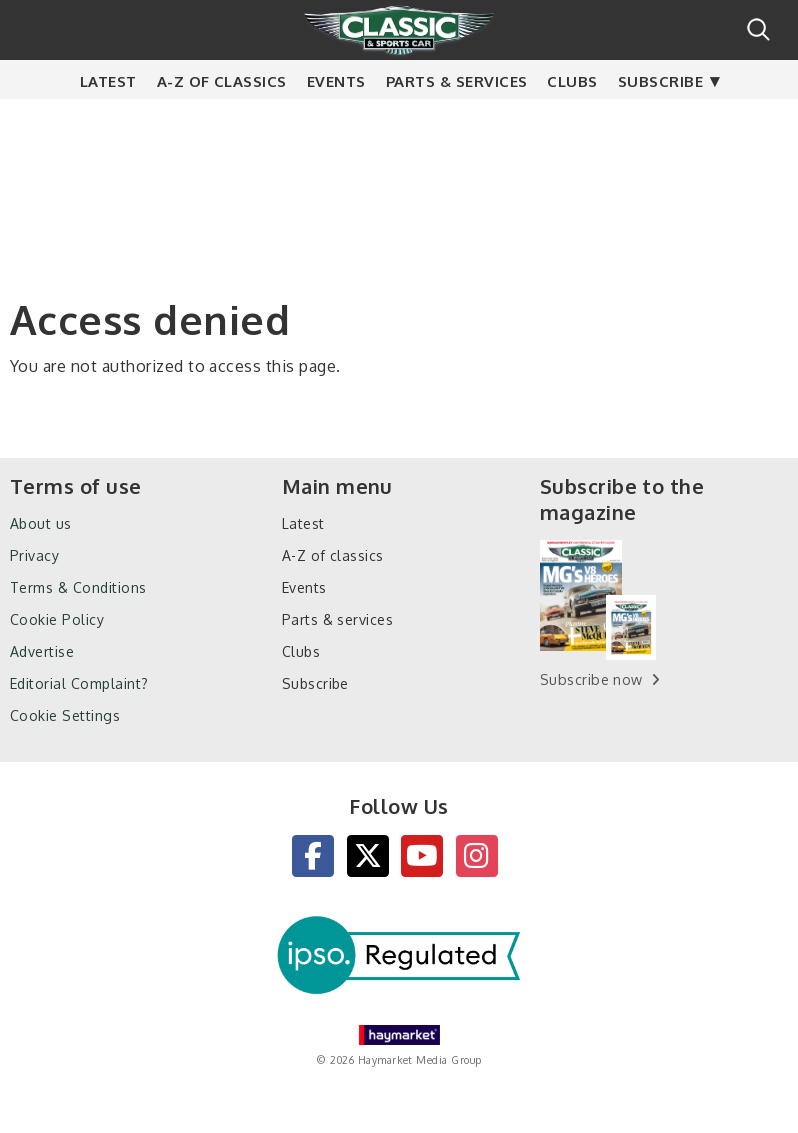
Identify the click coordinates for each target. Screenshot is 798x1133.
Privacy (34, 555)
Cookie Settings (65, 715)
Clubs (572, 120)
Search (758, 29)
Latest (108, 120)
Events (336, 120)
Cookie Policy (57, 619)
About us (41, 523)
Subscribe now (591, 679)
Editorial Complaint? (79, 683)
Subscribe (660, 120)
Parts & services (457, 120)
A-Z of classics (222, 120)
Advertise (42, 651)
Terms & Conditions (78, 587)
